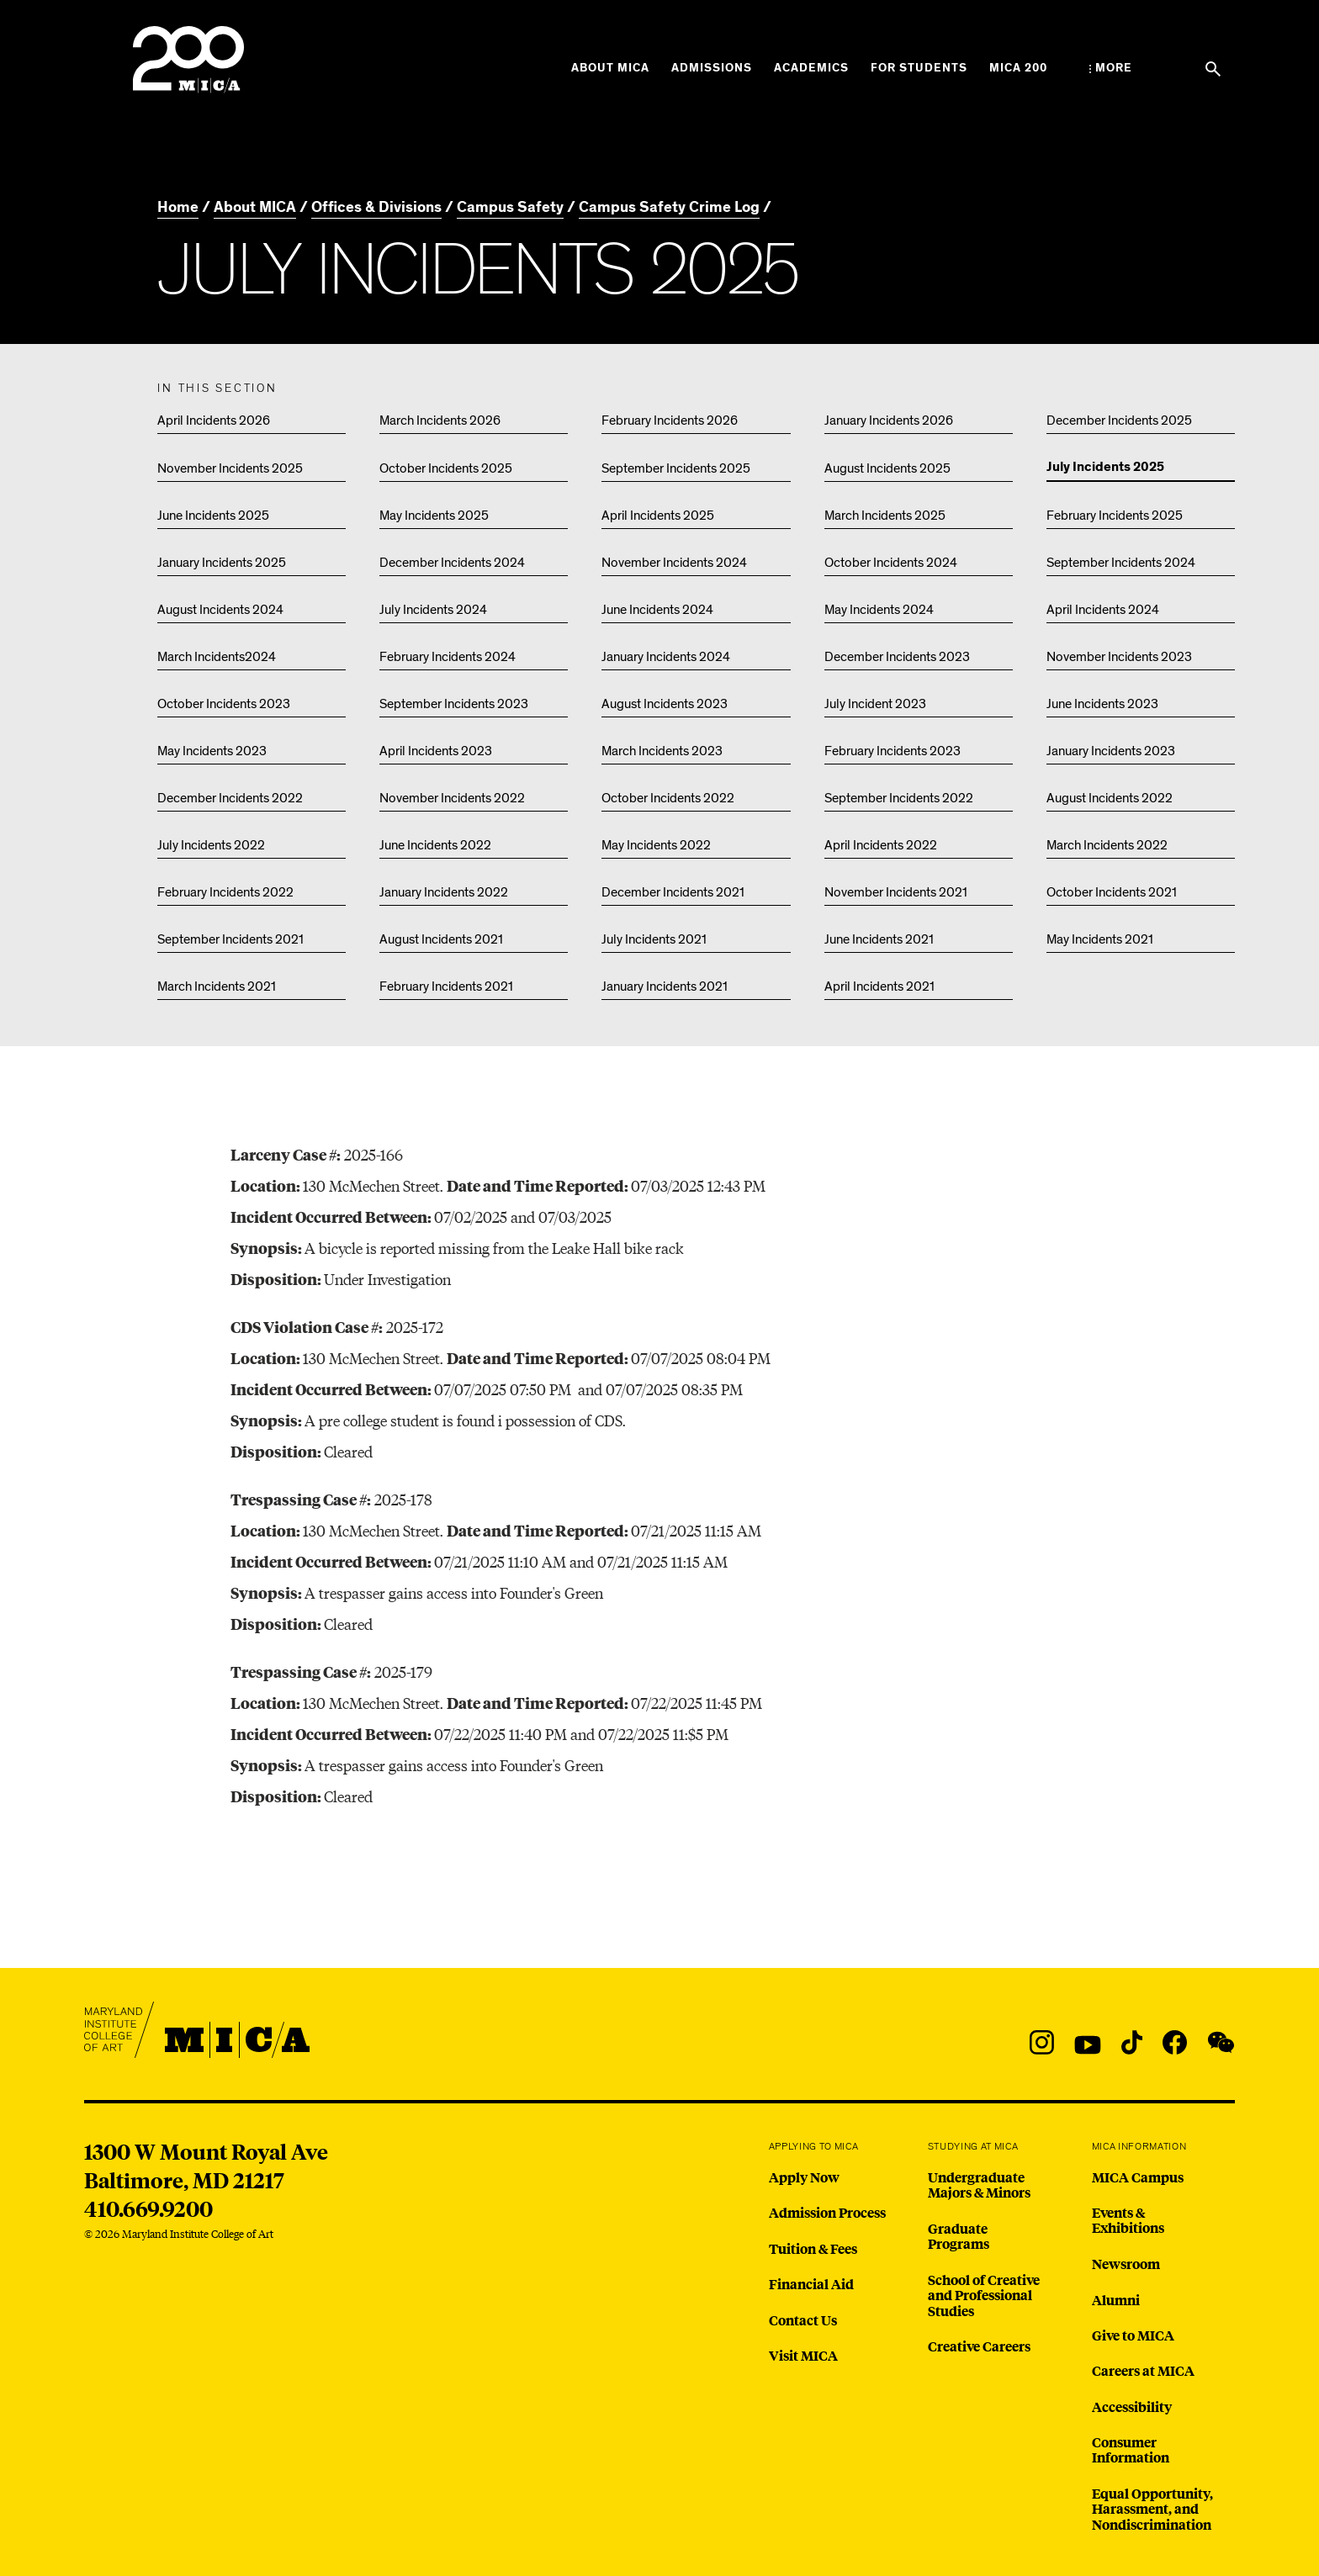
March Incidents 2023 (662, 751)
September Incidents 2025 (675, 468)
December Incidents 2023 (897, 656)
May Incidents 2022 (656, 845)
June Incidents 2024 (657, 609)
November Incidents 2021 (895, 892)
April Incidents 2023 (435, 751)
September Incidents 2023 (453, 704)
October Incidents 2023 (223, 704)
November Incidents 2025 (230, 468)
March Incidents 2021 (216, 986)
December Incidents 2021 (672, 892)
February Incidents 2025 (1114, 515)
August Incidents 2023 (664, 704)
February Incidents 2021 (446, 986)
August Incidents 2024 (220, 609)
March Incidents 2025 (885, 515)
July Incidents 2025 (1105, 467)
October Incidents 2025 (445, 468)
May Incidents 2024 (879, 609)
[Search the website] (1213, 69)
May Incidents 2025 (434, 515)
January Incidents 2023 (1110, 751)
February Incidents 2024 (447, 656)
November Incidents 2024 (674, 562)
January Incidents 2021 (664, 986)
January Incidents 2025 (221, 562)
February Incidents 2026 (669, 420)
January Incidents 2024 (665, 656)
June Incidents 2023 (1102, 704)
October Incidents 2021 (1111, 892)
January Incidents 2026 (888, 420)
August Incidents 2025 (887, 468)
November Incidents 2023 (1119, 656)
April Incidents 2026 (213, 420)
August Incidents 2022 (1109, 798)
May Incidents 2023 (212, 751)
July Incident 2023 (875, 704)
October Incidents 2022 (667, 798)
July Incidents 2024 (433, 609)
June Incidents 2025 (213, 515)
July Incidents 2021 (654, 939)
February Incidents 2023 (892, 751)
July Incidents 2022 (211, 845)
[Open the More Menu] (1111, 68)
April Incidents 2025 (657, 515)
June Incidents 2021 (879, 939)
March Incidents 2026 (440, 420)
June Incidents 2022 (435, 845)
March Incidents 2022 (1107, 845)
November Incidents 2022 (452, 798)
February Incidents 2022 (225, 892)
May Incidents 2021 (1099, 939)
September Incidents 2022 (898, 798)
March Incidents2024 (216, 656)
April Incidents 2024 (1102, 609)
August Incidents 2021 (441, 939)
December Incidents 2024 (452, 562)
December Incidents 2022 (230, 798)
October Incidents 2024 (890, 562)
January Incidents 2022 (443, 892)
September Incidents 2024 (1120, 562)
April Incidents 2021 (879, 986)
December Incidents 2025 (1119, 420)
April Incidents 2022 (880, 845)
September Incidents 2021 (230, 939)
